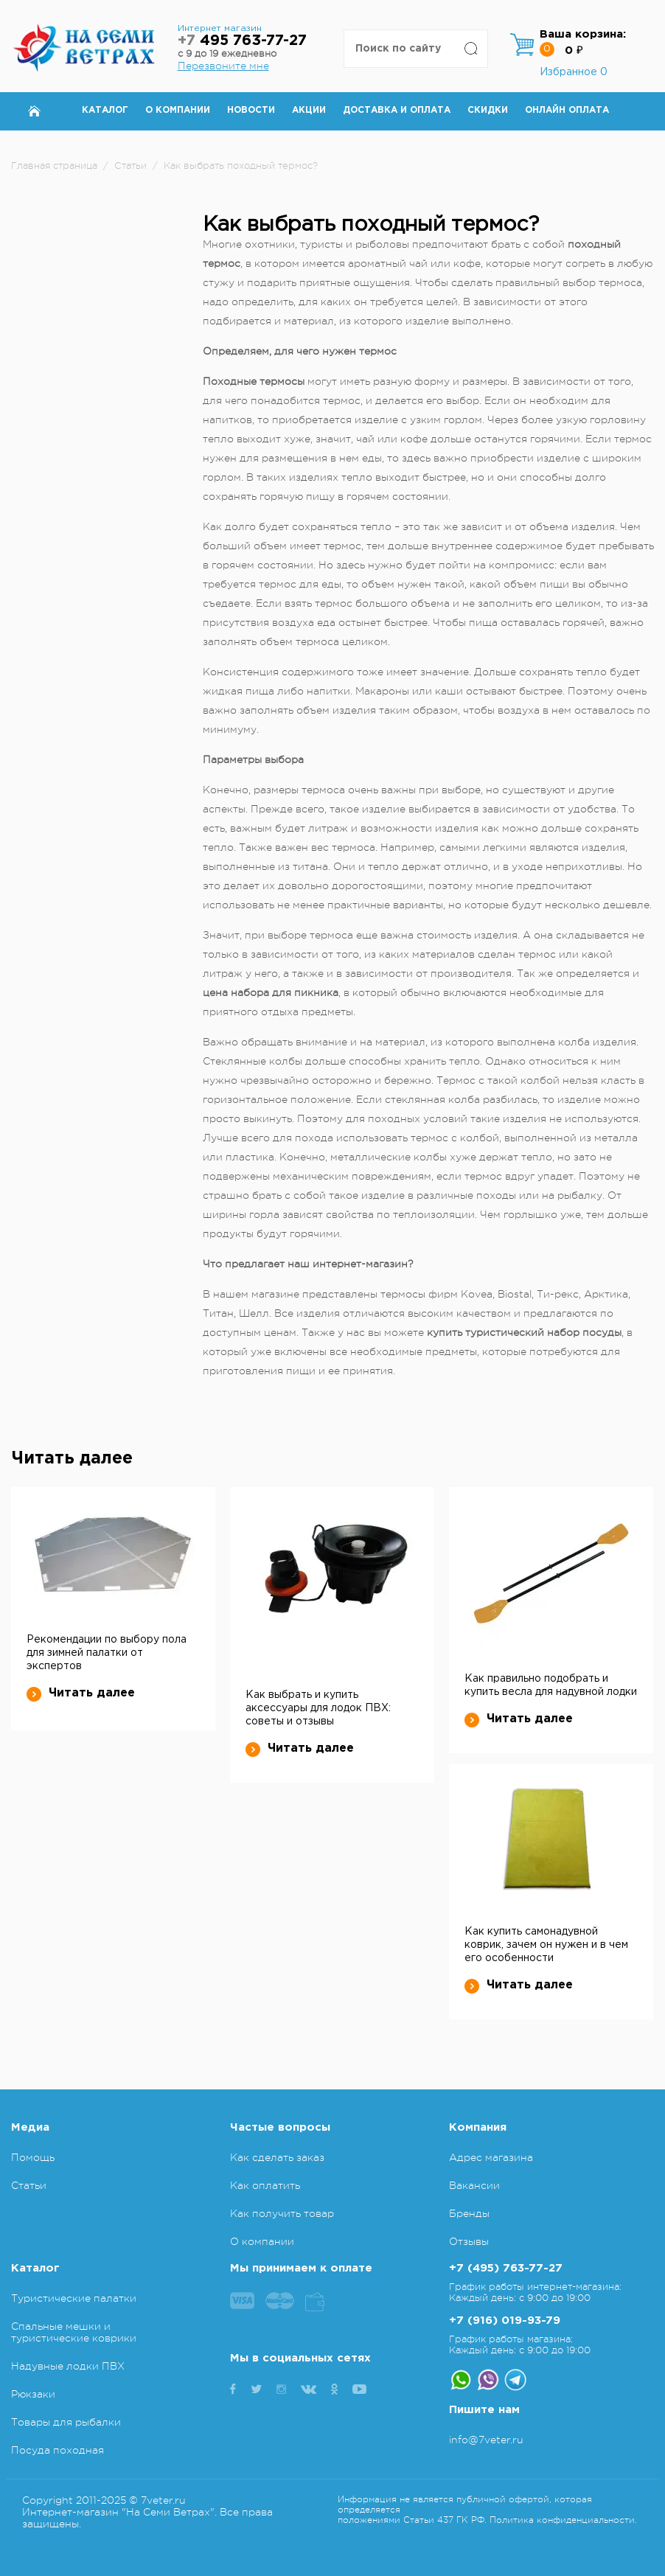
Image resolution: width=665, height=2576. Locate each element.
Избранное (573, 72)
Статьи (28, 2185)
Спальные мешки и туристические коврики (73, 2332)
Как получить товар (282, 2213)
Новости (251, 110)
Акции (309, 110)
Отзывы (469, 2241)
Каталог (105, 110)
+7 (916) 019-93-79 (504, 2320)
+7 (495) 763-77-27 (506, 2268)
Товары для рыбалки (66, 2422)
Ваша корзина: (583, 34)
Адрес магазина (491, 2157)
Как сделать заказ (277, 2157)
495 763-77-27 (242, 41)
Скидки (487, 110)
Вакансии (474, 2185)
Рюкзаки (33, 2394)
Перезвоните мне (223, 66)
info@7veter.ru (486, 2440)
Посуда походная (57, 2450)
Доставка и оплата (396, 110)
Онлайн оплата (567, 110)
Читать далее (81, 1693)
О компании (177, 110)
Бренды (469, 2213)
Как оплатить (265, 2185)
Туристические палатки (73, 2298)
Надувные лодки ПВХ (68, 2366)
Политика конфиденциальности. (563, 2520)
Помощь (33, 2157)
